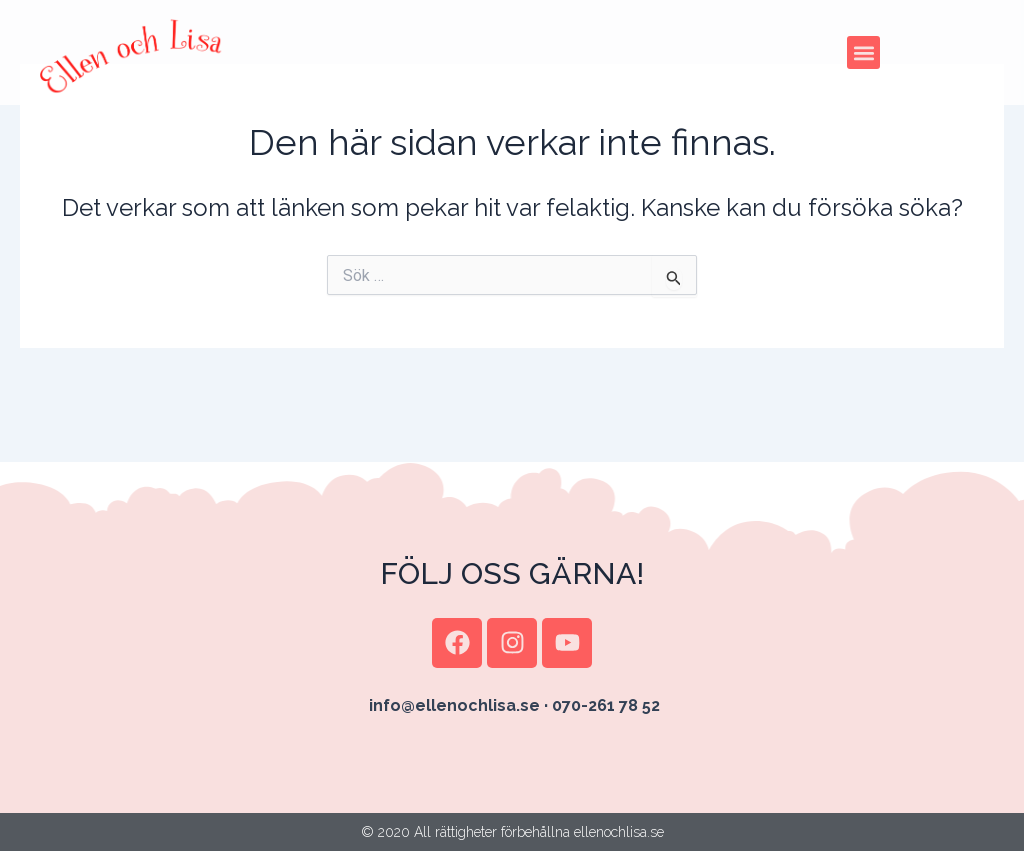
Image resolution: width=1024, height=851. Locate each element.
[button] (863, 52)
